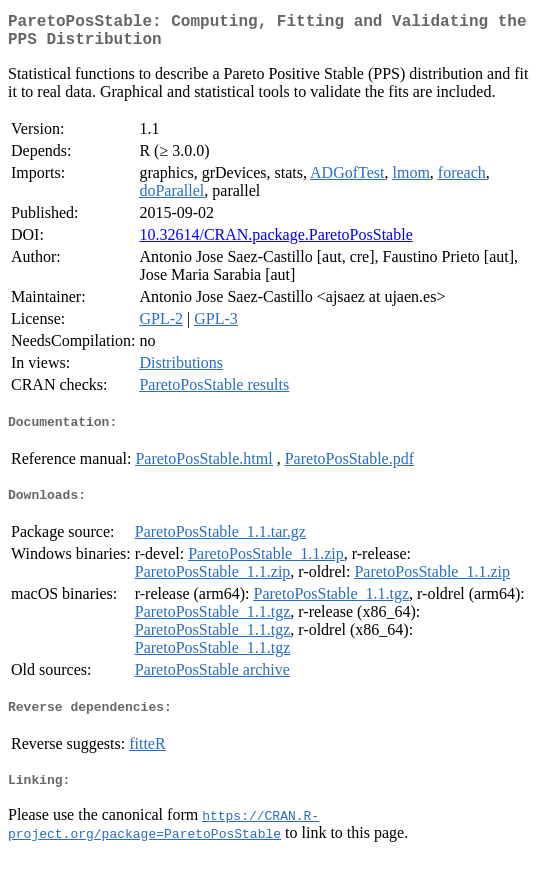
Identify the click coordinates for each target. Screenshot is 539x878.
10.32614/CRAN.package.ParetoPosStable (275, 242)
